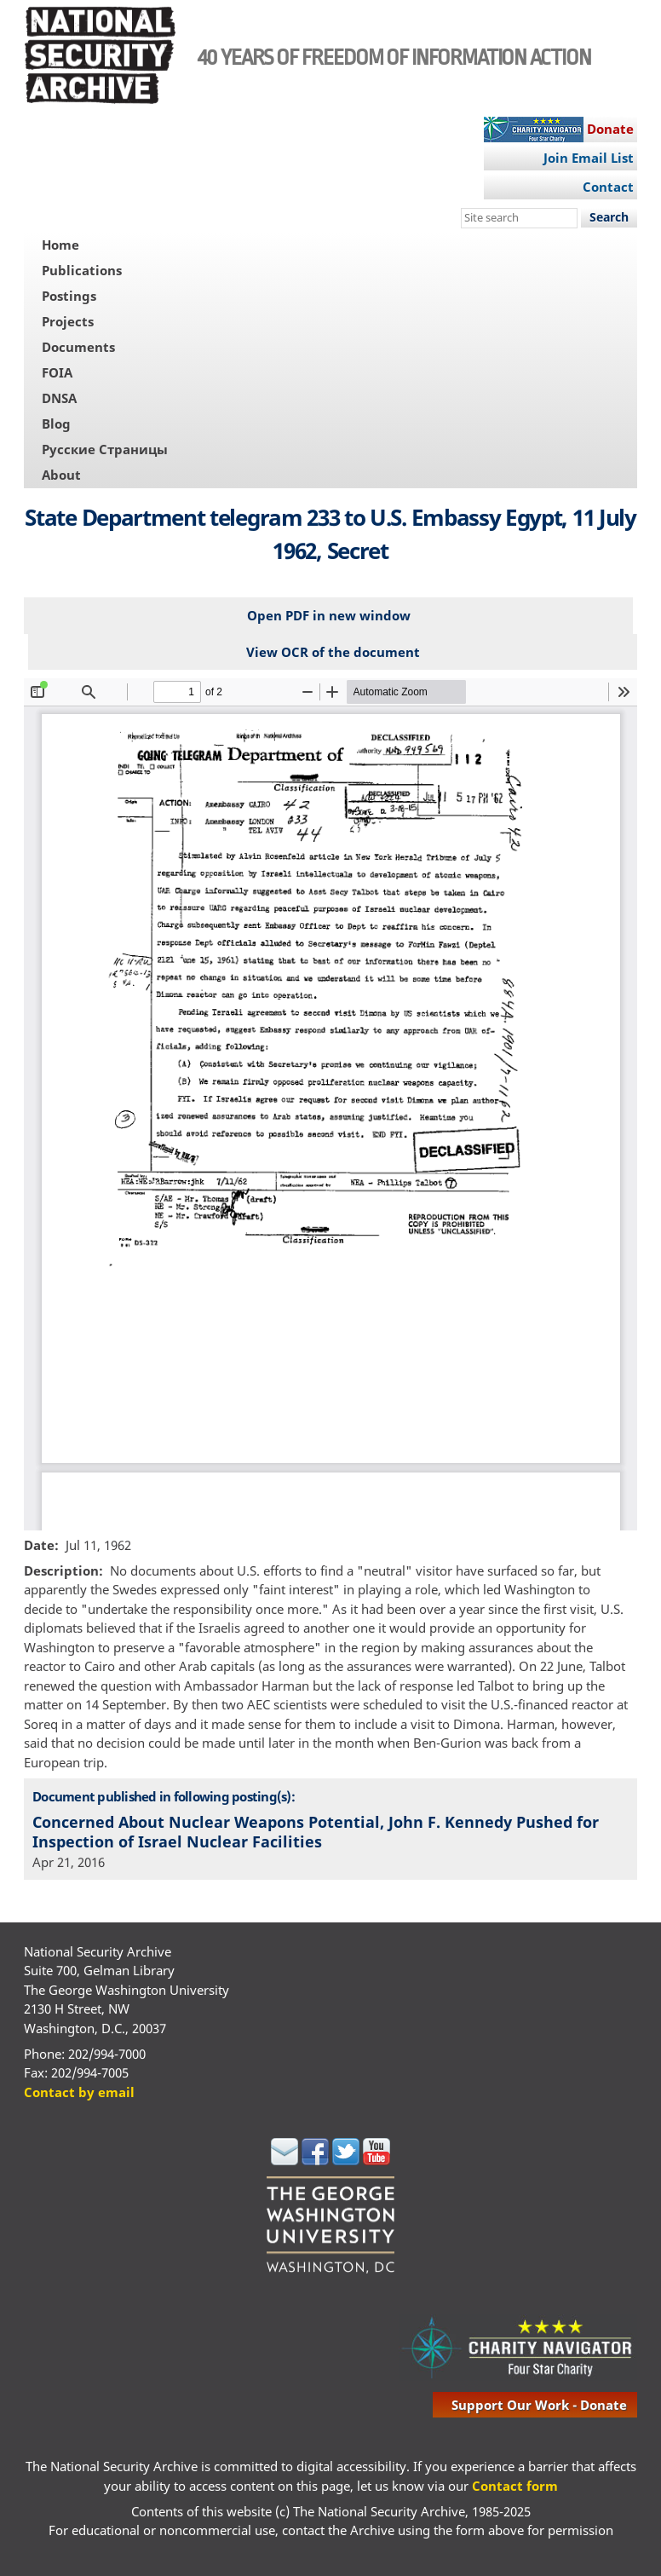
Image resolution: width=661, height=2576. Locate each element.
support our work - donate (539, 2404)
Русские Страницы (105, 449)
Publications (82, 270)
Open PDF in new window (329, 615)
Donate (610, 128)
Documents (78, 346)
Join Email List (588, 157)
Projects (68, 321)
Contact (608, 186)
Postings (69, 295)
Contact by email (79, 2092)
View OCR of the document (333, 651)
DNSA (59, 397)
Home (60, 244)
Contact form (515, 2485)
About (61, 474)
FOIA (57, 372)
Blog (56, 423)
